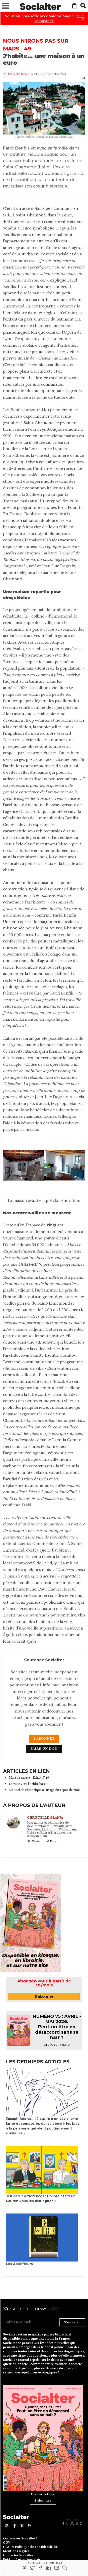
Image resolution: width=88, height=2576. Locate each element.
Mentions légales (16, 2551)
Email (51, 1841)
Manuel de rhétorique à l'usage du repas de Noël (45, 1790)
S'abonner (44, 1738)
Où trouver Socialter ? (20, 2538)
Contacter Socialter (18, 2555)
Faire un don (44, 1748)
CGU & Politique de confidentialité (30, 2547)
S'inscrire (72, 2322)
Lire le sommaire (57, 2044)
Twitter (34, 1841)
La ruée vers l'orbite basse (28, 1784)
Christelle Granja (18, 74)
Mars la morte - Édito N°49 (29, 1777)
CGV (6, 2542)
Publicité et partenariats (21, 2559)
